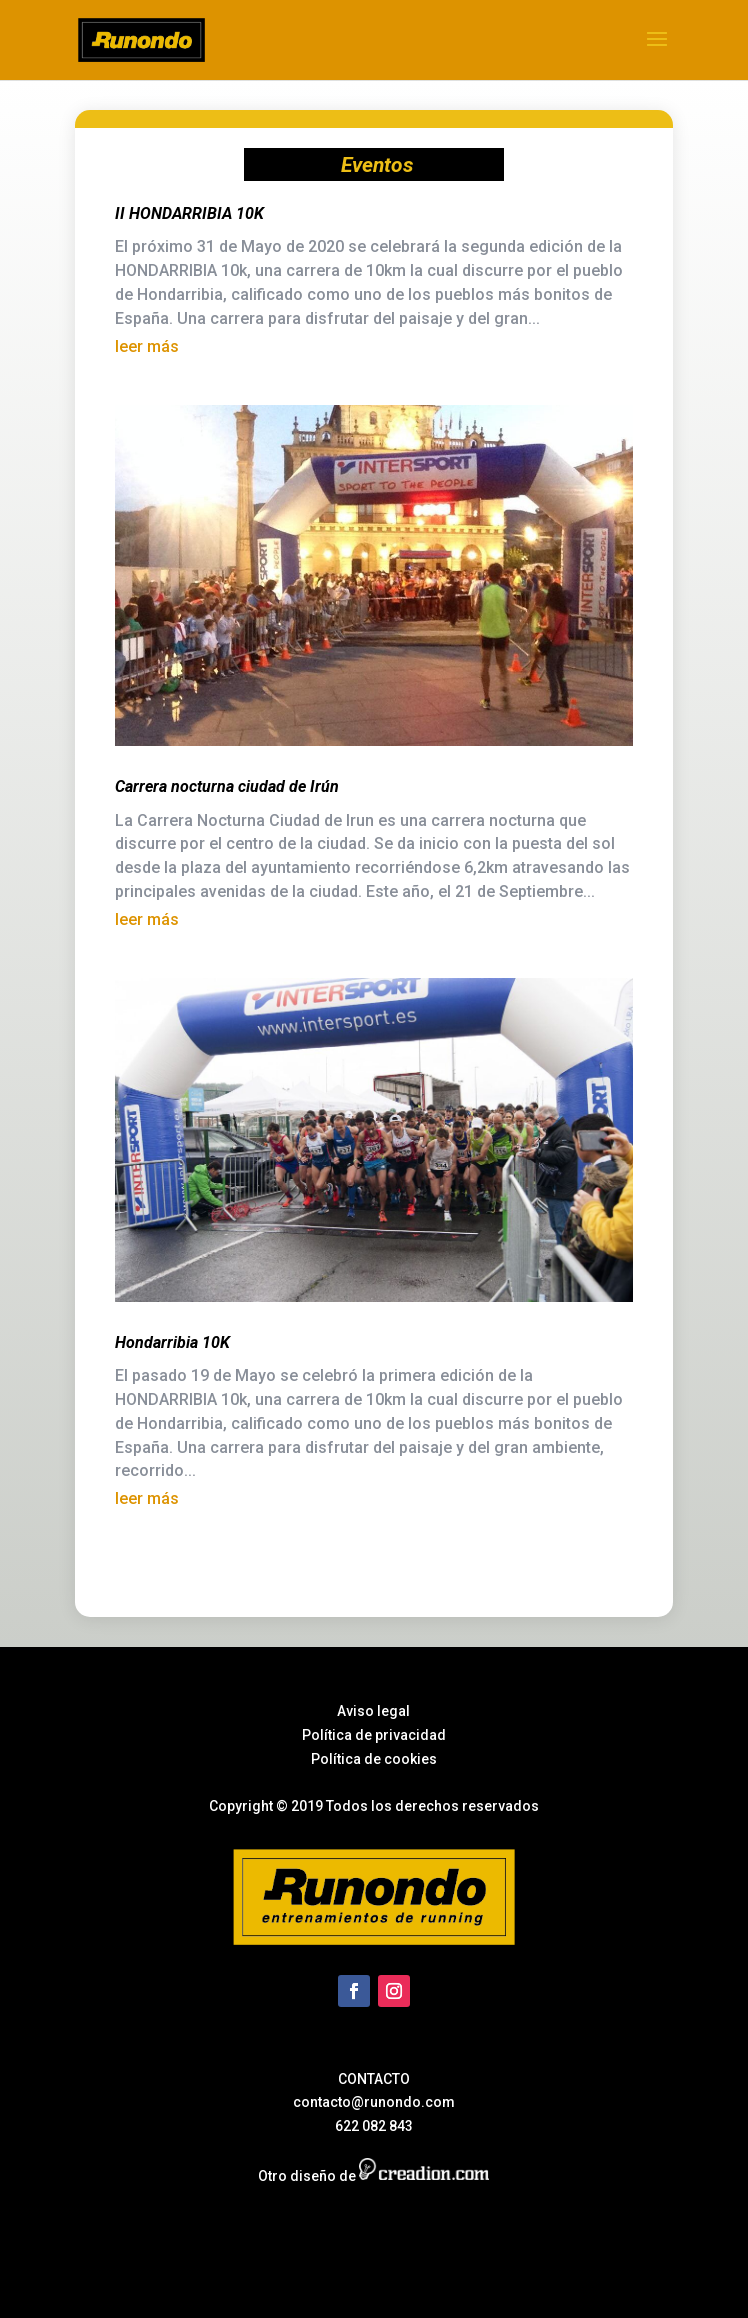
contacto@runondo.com (374, 2102)
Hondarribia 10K (172, 1342)
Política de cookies (374, 1759)
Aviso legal (373, 1711)
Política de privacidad (374, 1735)
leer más (147, 346)
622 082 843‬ (374, 2126)
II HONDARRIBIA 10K (189, 213)
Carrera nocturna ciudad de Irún (227, 786)
